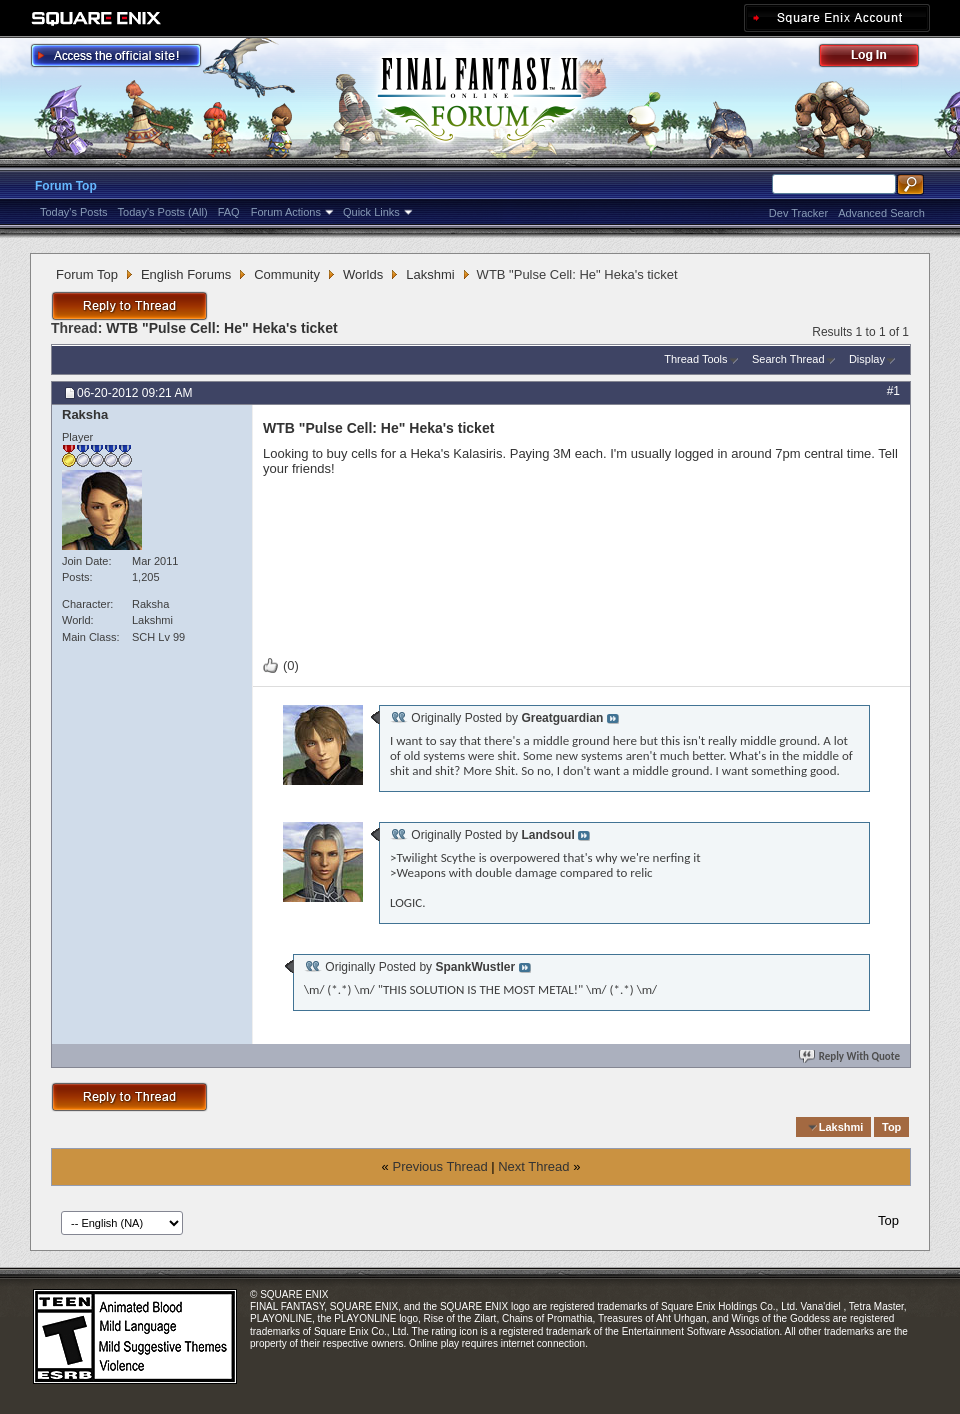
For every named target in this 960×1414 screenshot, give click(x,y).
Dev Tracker (798, 213)
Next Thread (533, 1166)
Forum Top (66, 186)
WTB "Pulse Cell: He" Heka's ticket (221, 328)
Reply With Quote (851, 1056)
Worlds (363, 274)
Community (287, 274)
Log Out (879, 58)
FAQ (229, 212)
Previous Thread (439, 1166)
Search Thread (788, 359)
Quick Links (371, 212)
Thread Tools (695, 359)
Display (867, 359)
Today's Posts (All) (163, 212)
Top (891, 1127)
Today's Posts (74, 212)
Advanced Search (881, 213)
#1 (893, 391)
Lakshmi (430, 274)
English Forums (186, 274)
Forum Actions (286, 212)
